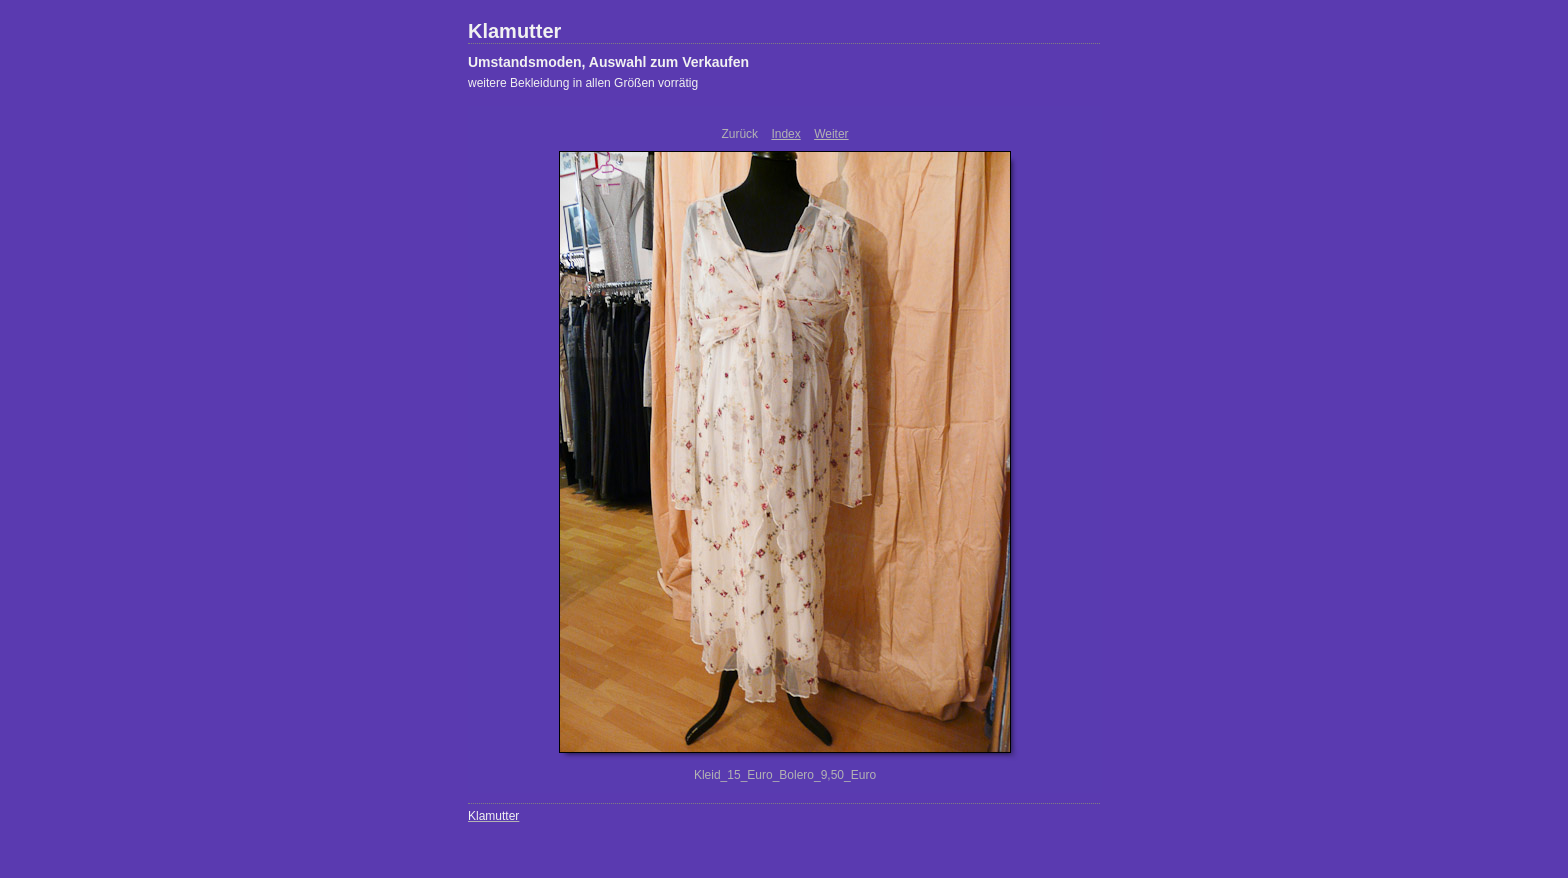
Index (785, 134)
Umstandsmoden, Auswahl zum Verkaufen (608, 62)
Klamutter (514, 31)
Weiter (831, 134)
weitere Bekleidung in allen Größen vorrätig (583, 83)
